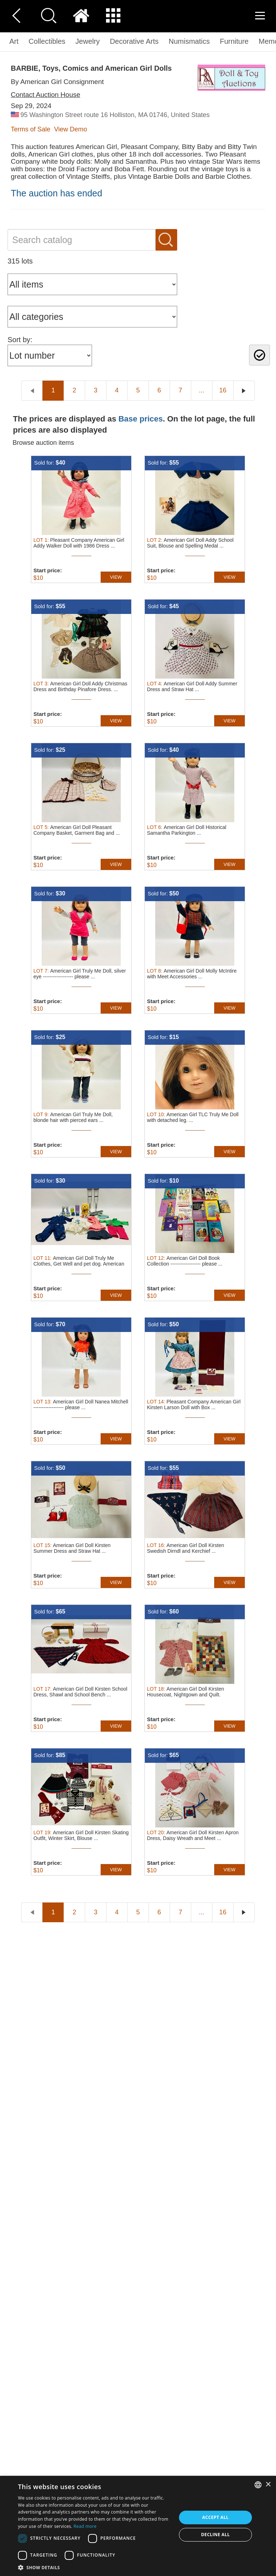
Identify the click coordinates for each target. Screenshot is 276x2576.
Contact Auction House (45, 94)
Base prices (140, 418)
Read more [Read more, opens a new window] (85, 2526)
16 (222, 390)
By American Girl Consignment (57, 81)
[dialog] (138, 2526)
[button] (95, 2567)
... (201, 390)
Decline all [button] (215, 2534)
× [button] (268, 2484)
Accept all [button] (215, 2517)
